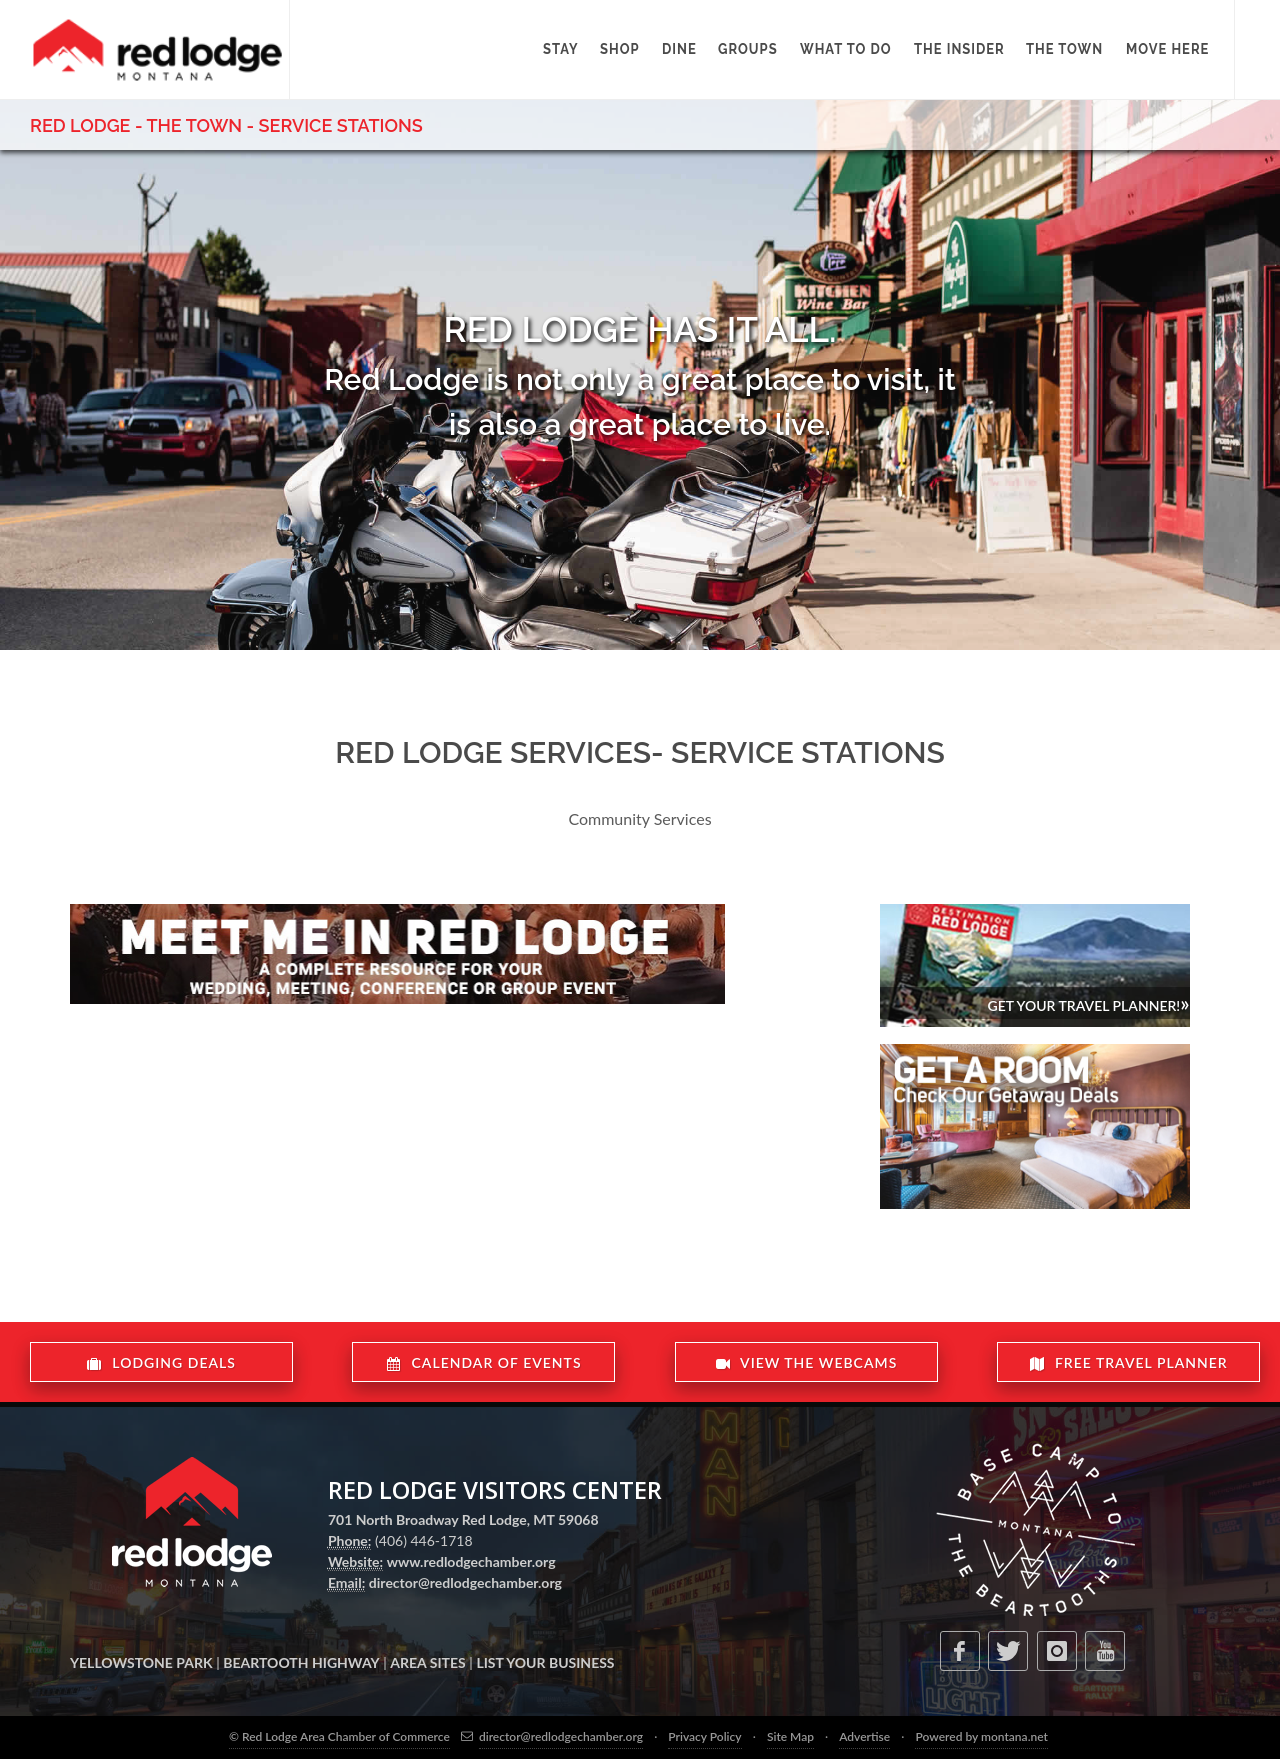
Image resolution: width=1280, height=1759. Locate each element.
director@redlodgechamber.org (465, 1582)
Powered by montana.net (981, 1736)
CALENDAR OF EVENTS (484, 1362)
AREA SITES (427, 1662)
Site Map (790, 1736)
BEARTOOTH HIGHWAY (301, 1662)
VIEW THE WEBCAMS (806, 1362)
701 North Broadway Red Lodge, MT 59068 (463, 1519)
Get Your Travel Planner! (1088, 1002)
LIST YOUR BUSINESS (545, 1662)
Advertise (864, 1736)
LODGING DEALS (161, 1362)
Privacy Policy (704, 1736)
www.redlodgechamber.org (471, 1561)
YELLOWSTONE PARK (141, 1662)
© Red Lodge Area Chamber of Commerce (339, 1736)
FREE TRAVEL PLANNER (1128, 1362)
